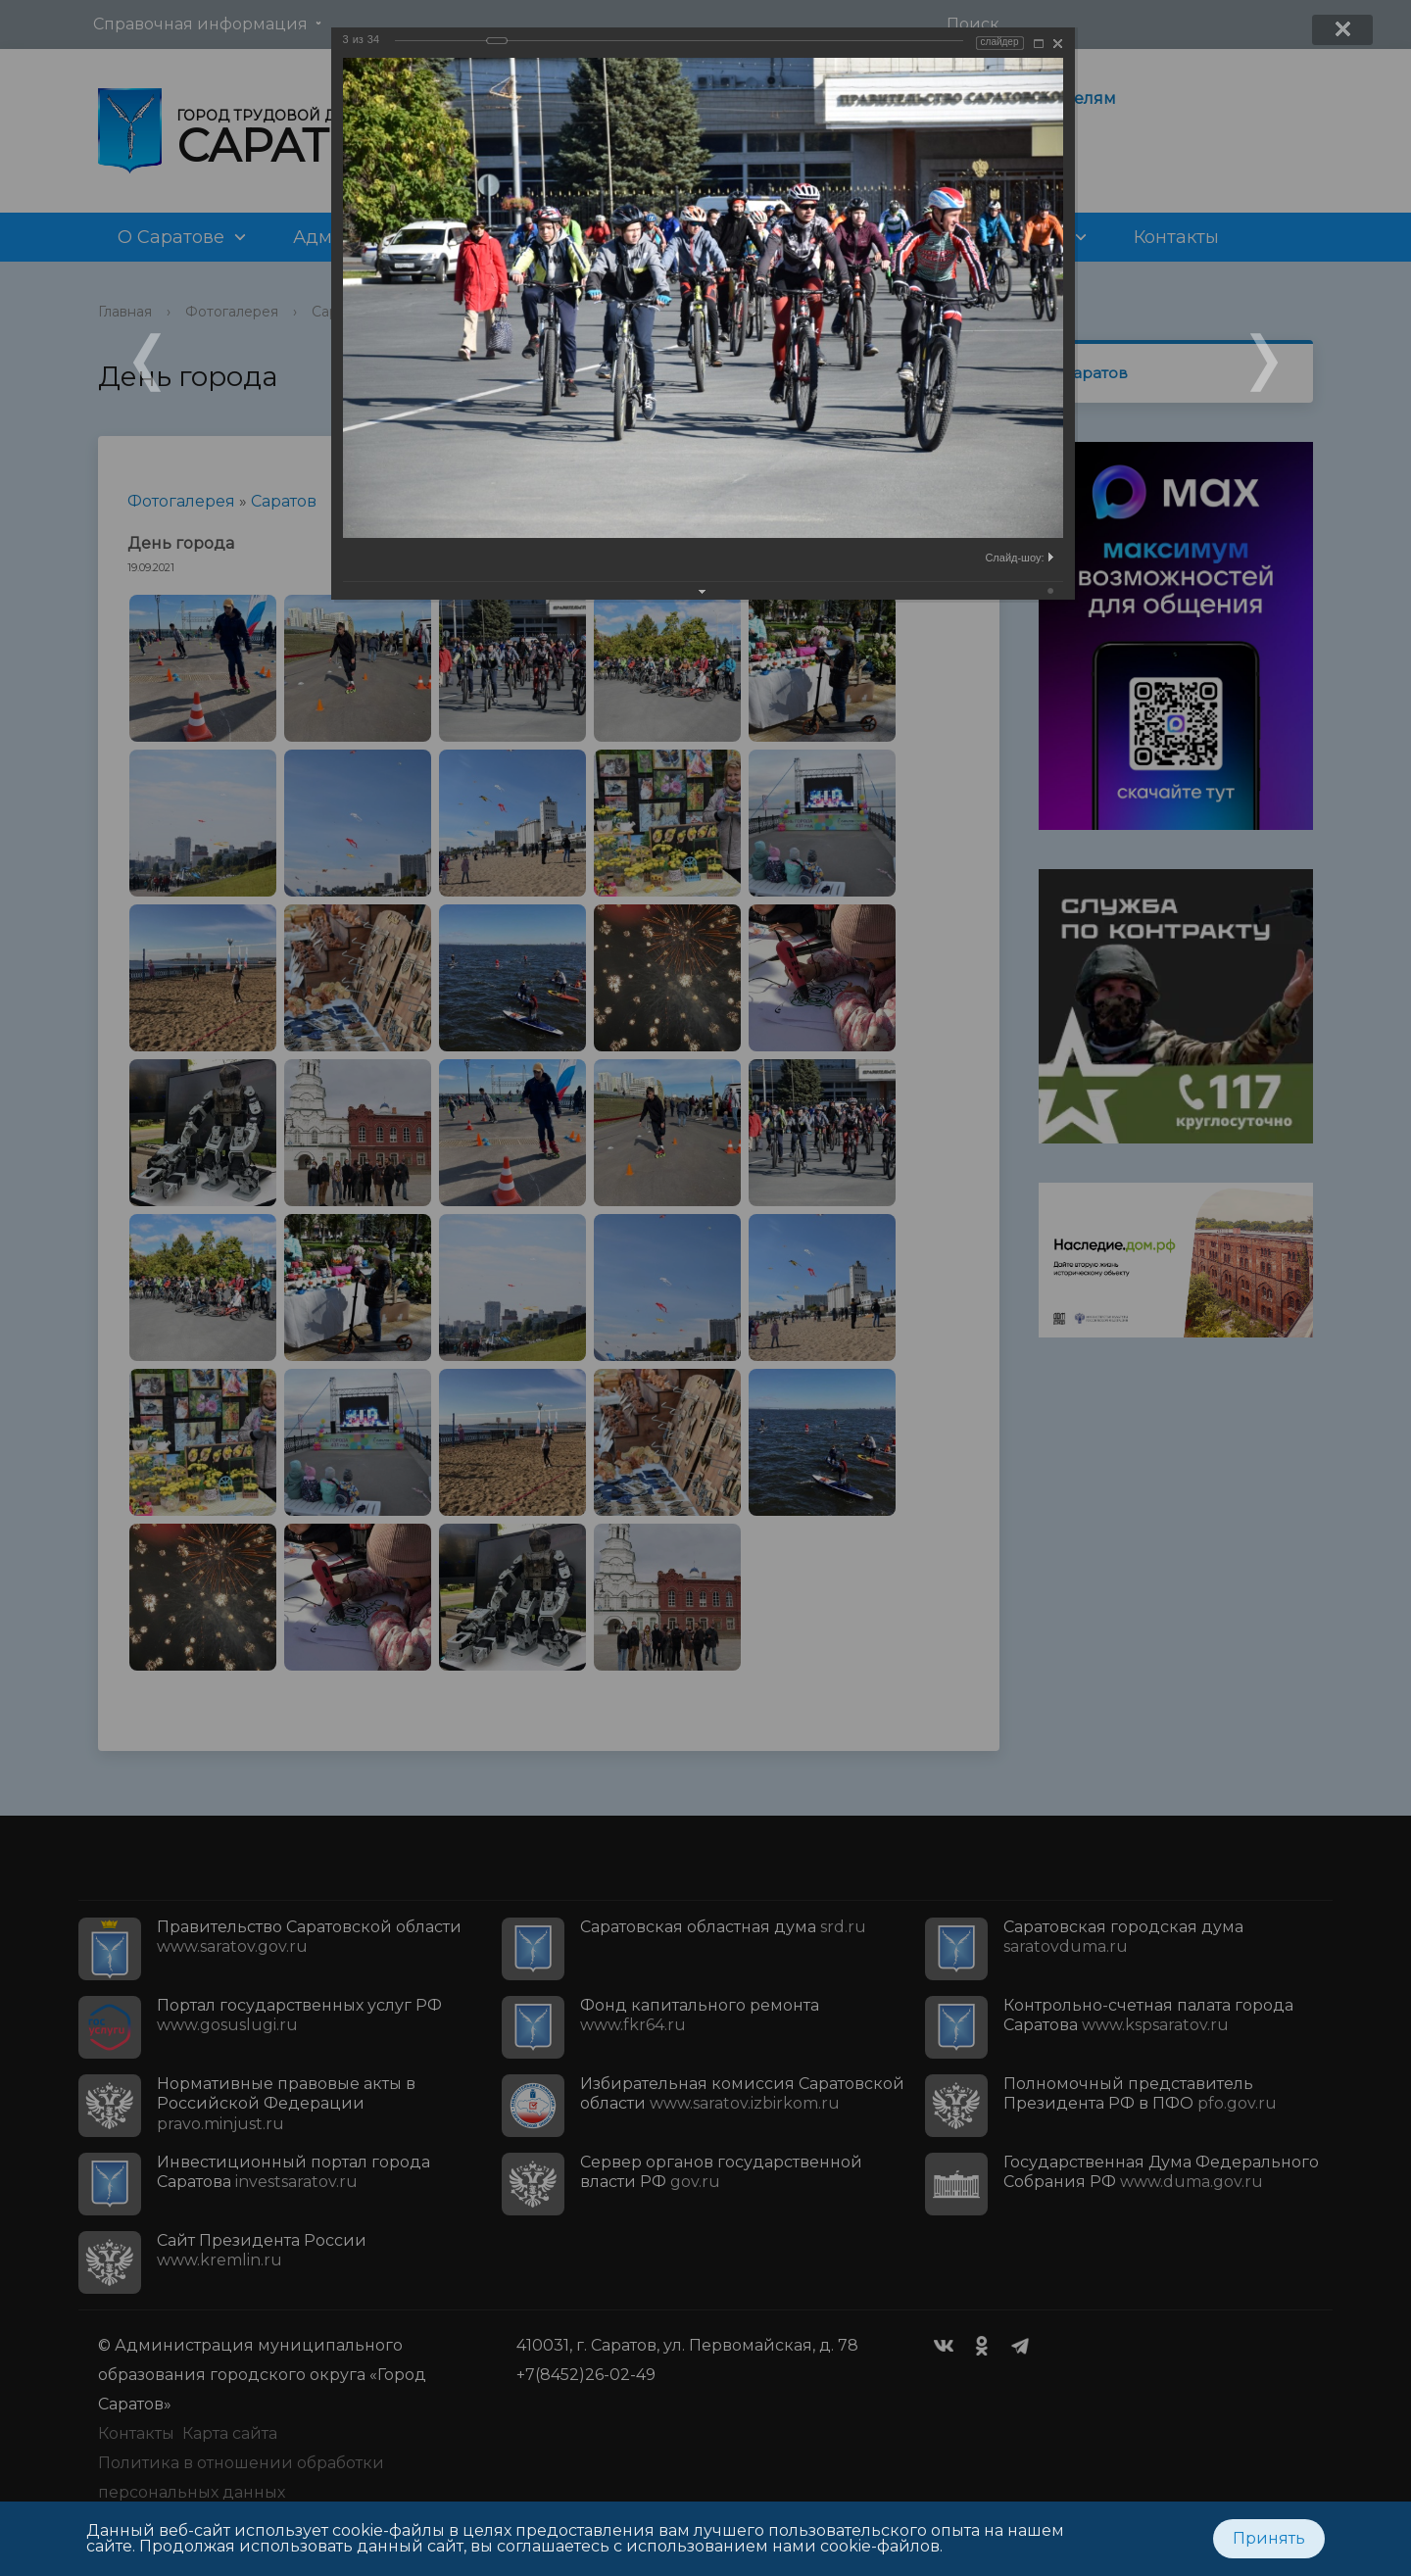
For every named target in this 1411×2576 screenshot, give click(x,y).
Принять (1269, 2538)
